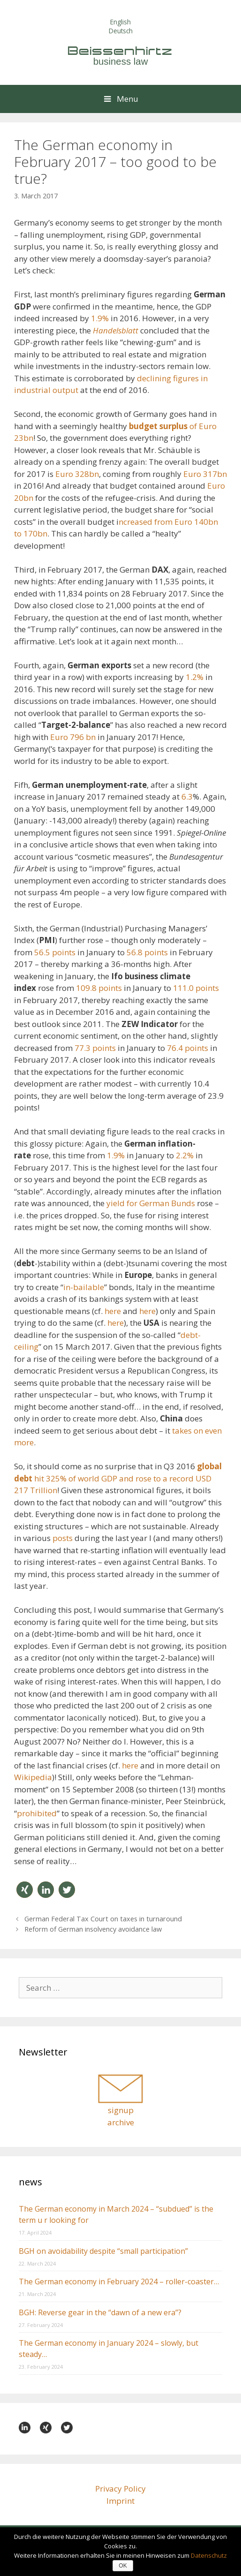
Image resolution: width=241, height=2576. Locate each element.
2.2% (185, 1155)
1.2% (194, 677)
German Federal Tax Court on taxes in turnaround (103, 1918)
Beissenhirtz (120, 51)
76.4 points (187, 1047)
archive (120, 2122)
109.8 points (99, 987)
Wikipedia (33, 1777)
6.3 (187, 796)
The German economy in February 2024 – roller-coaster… (119, 2281)
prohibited (37, 1813)
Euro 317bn (205, 473)
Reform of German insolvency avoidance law (93, 1929)
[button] (24, 1889)
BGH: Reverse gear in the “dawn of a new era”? (100, 2312)
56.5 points (54, 952)
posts (64, 1538)
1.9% (100, 318)
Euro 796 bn (73, 737)
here (113, 1311)
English (120, 21)
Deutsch (121, 30)
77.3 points (95, 1047)
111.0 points (196, 987)
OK (123, 2565)
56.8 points (147, 952)
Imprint (120, 2500)
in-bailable (83, 1287)
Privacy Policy (120, 2488)
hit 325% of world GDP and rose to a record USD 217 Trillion (118, 1478)
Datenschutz (209, 2555)
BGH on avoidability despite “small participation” (103, 2251)
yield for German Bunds (151, 1203)
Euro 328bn (77, 473)
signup (121, 2110)
